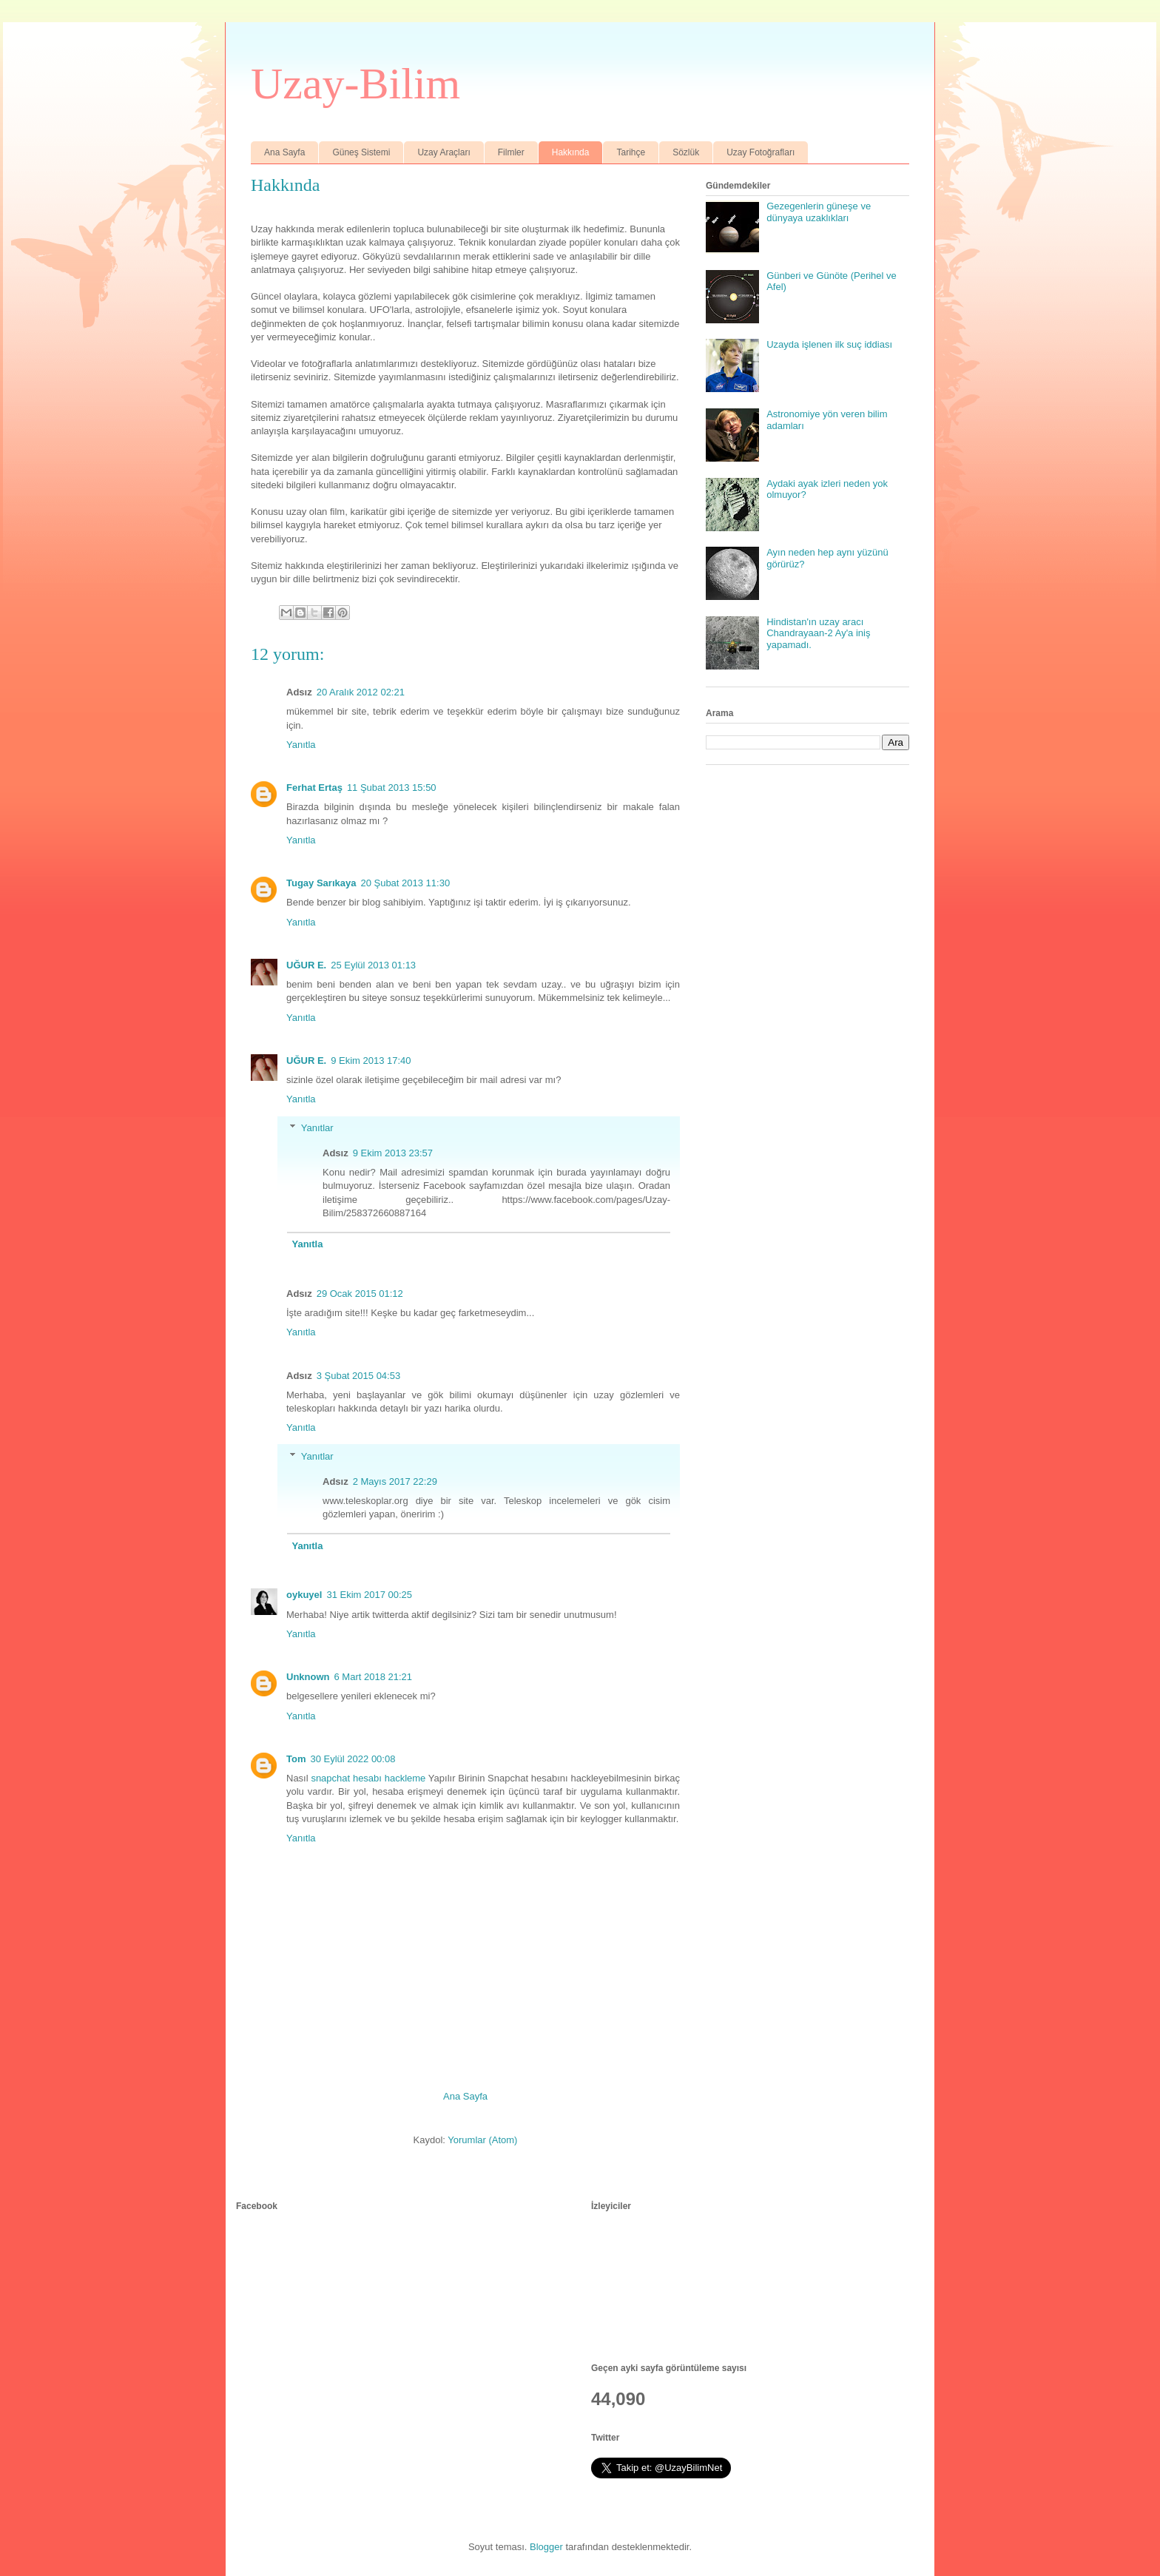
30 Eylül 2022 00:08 (352, 1758)
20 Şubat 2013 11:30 (405, 883)
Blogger (546, 2546)
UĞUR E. (306, 965)
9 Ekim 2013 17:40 (371, 1060)
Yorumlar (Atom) (482, 2139)
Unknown (308, 1676)
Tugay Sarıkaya (321, 883)
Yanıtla (301, 744)
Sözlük (685, 152)
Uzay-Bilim (355, 83)
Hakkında (571, 152)
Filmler (511, 152)
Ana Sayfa (284, 152)
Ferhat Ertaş (314, 787)
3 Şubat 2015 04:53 (359, 1375)
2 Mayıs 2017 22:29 (395, 1481)
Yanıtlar (317, 1127)
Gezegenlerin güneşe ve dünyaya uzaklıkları (818, 211)
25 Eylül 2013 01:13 (373, 965)
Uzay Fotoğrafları (760, 152)
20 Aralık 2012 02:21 (361, 692)
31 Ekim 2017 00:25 (369, 1594)
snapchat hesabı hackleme (368, 1778)
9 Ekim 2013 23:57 (393, 1153)
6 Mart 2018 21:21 (373, 1676)
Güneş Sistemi (361, 152)
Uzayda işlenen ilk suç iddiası (829, 344)
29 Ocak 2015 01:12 (360, 1293)
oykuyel (304, 1594)
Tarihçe (630, 152)
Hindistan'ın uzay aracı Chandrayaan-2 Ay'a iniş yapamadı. (818, 633)
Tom (296, 1758)
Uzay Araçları (443, 152)
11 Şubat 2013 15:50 (391, 787)
